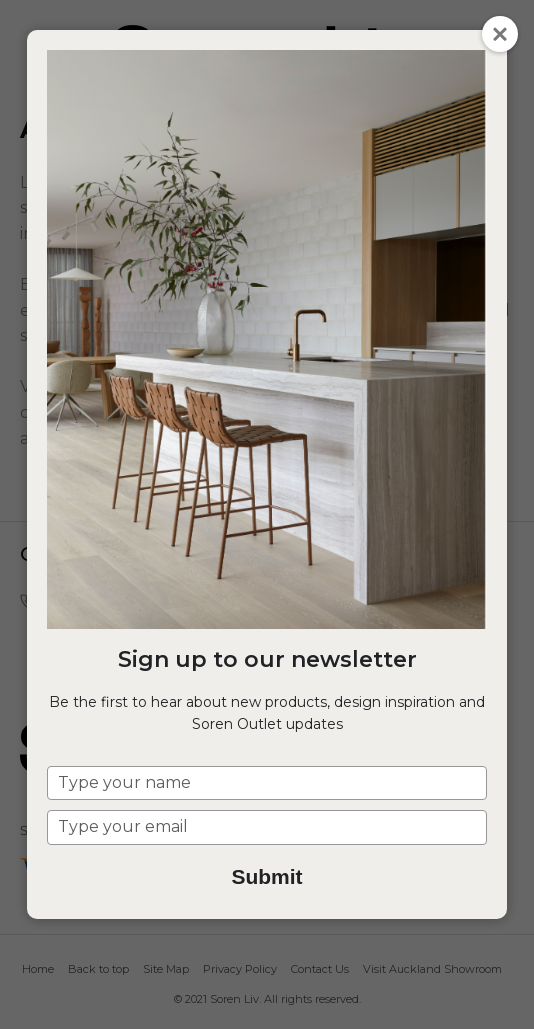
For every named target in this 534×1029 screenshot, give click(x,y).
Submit (266, 876)
